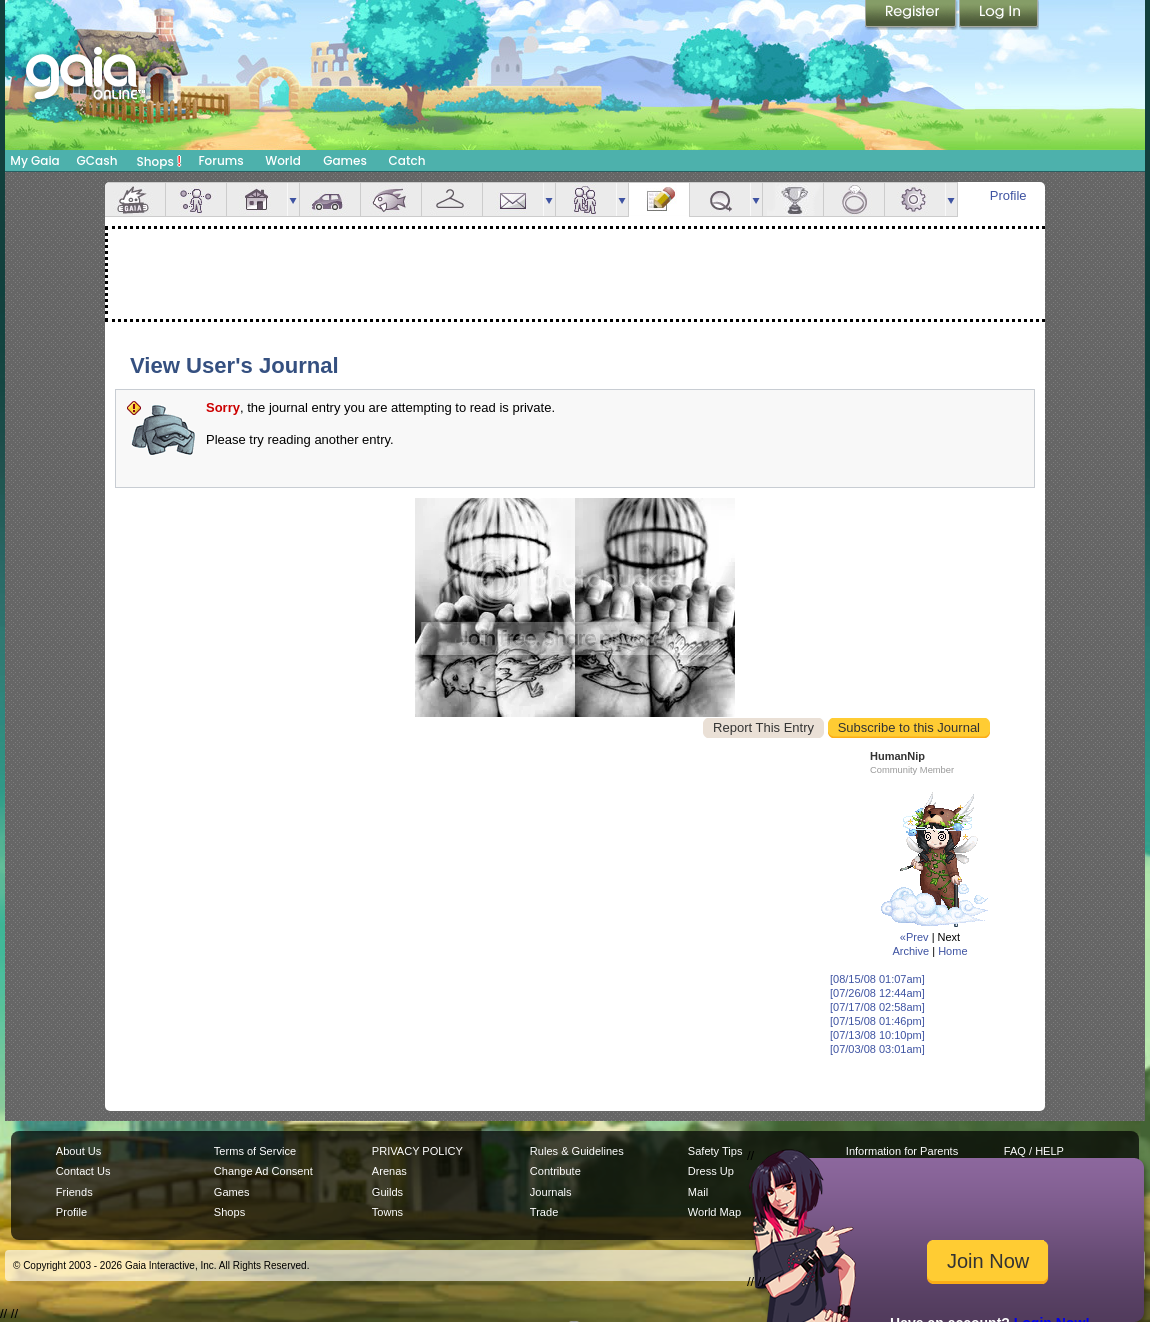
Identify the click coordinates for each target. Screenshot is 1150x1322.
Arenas (389, 1171)
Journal (659, 199)
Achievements (793, 199)
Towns (387, 1212)
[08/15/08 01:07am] (877, 979)
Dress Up (711, 1171)
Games (345, 160)
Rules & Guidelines (577, 1151)
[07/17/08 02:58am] (877, 1007)
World (283, 160)
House (257, 199)
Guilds (387, 1192)
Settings (915, 199)
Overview (135, 199)
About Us (78, 1151)
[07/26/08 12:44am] (877, 993)
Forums (220, 160)
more (293, 199)
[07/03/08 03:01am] (877, 1049)
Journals (551, 1192)
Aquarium (391, 199)
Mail (513, 199)
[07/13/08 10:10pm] (877, 1035)
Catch (407, 160)
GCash (97, 160)
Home (952, 951)
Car (330, 199)
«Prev (914, 937)
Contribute (555, 1171)
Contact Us (83, 1171)
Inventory (452, 199)
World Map (714, 1212)
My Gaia (34, 160)
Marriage (854, 199)
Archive (910, 951)
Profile (1008, 195)
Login (999, 15)
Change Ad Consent (263, 1171)
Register (912, 15)
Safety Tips (715, 1151)
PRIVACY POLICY (417, 1151)
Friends (586, 199)
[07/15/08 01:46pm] (877, 1021)
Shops (159, 161)
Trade (544, 1212)
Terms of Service (255, 1151)
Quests (720, 199)
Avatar (196, 199)
